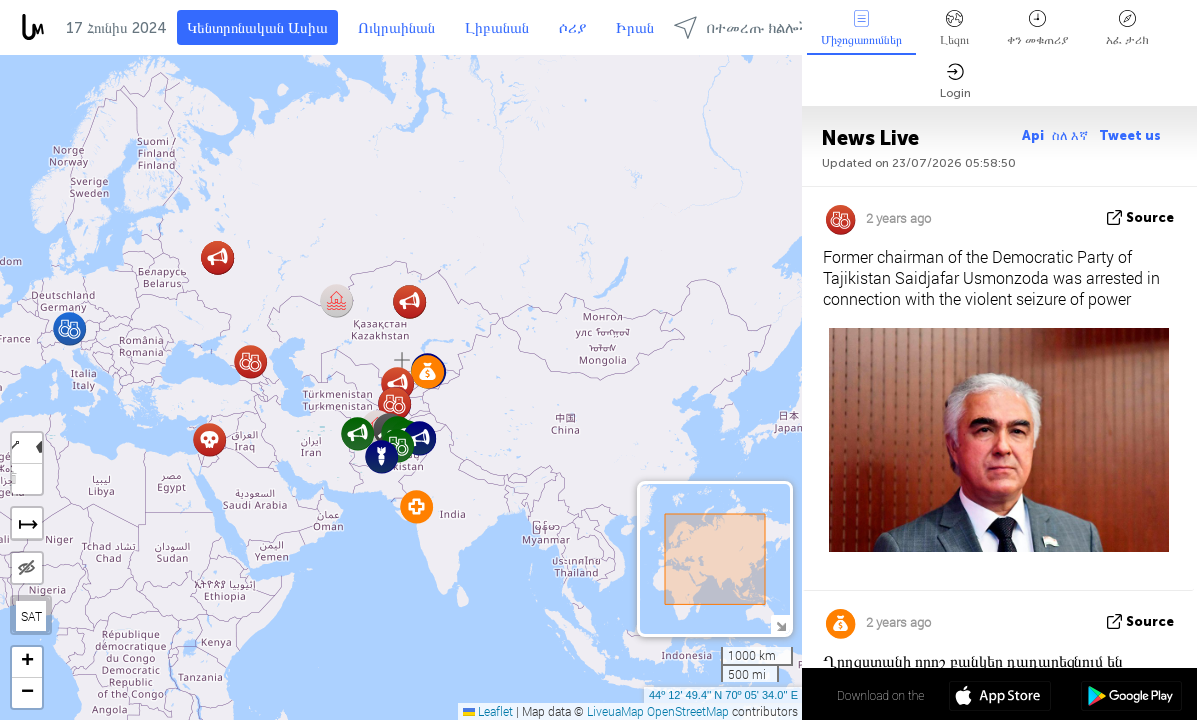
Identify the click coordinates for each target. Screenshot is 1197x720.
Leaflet (488, 711)
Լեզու (954, 28)
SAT (31, 616)
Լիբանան (497, 28)
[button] (416, 506)
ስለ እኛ (1071, 135)
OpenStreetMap (688, 711)
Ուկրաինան (396, 28)
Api (1033, 135)
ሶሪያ (572, 28)
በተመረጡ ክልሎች (742, 27)
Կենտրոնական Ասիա (257, 28)
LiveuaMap (615, 711)
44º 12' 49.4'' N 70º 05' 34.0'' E (723, 695)
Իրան (635, 28)
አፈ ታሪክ (1127, 28)
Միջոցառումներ (861, 28)
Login (955, 81)
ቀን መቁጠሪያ (1037, 28)
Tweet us (1130, 135)
